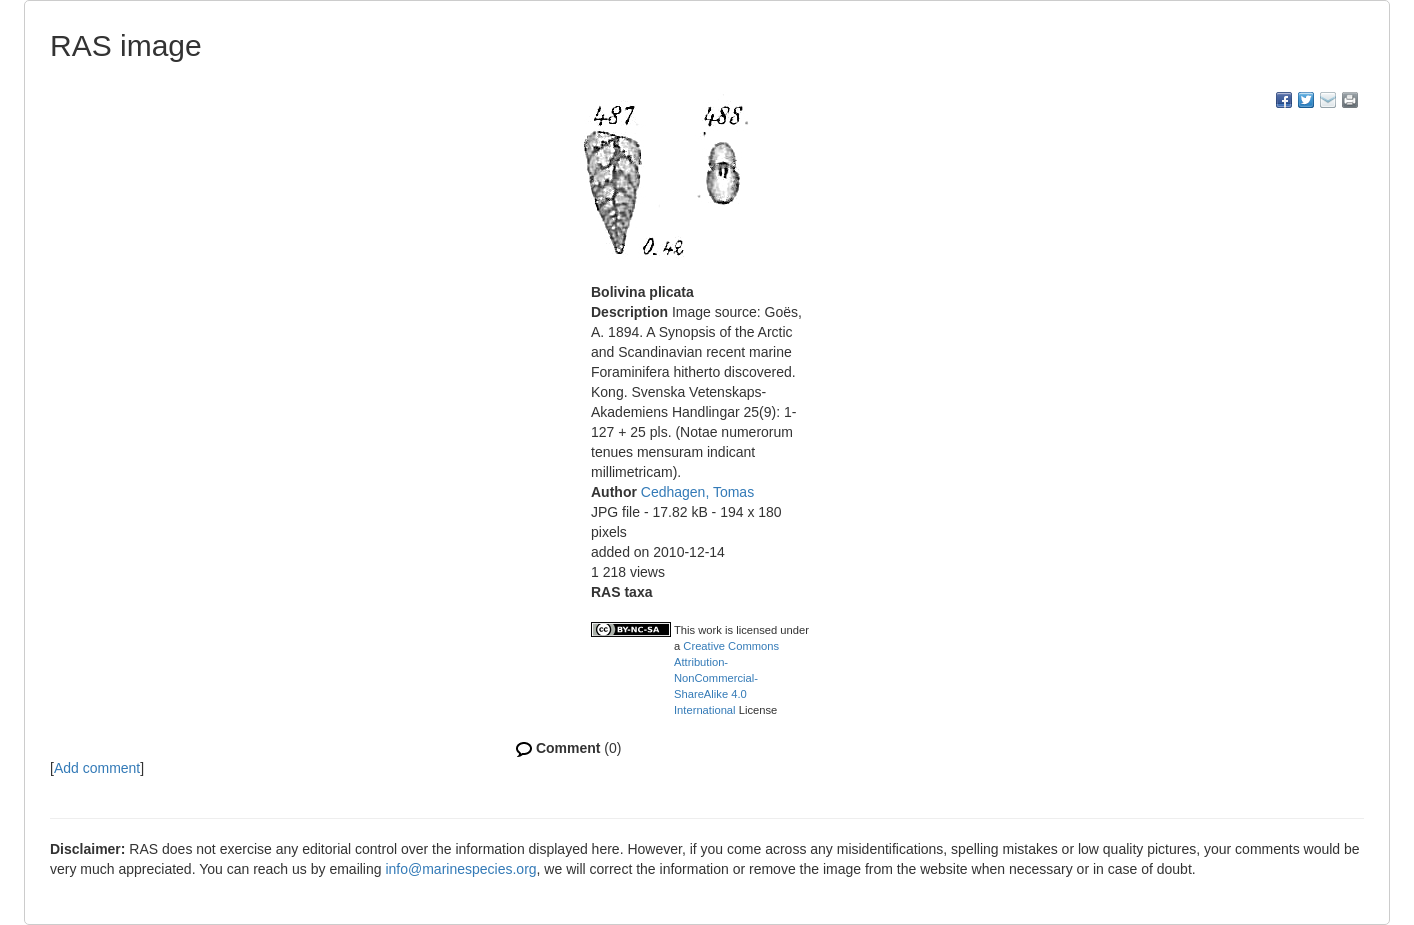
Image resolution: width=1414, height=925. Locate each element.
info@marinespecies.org (460, 869)
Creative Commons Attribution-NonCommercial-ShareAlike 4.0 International (726, 678)
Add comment (97, 768)
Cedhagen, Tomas (697, 492)
